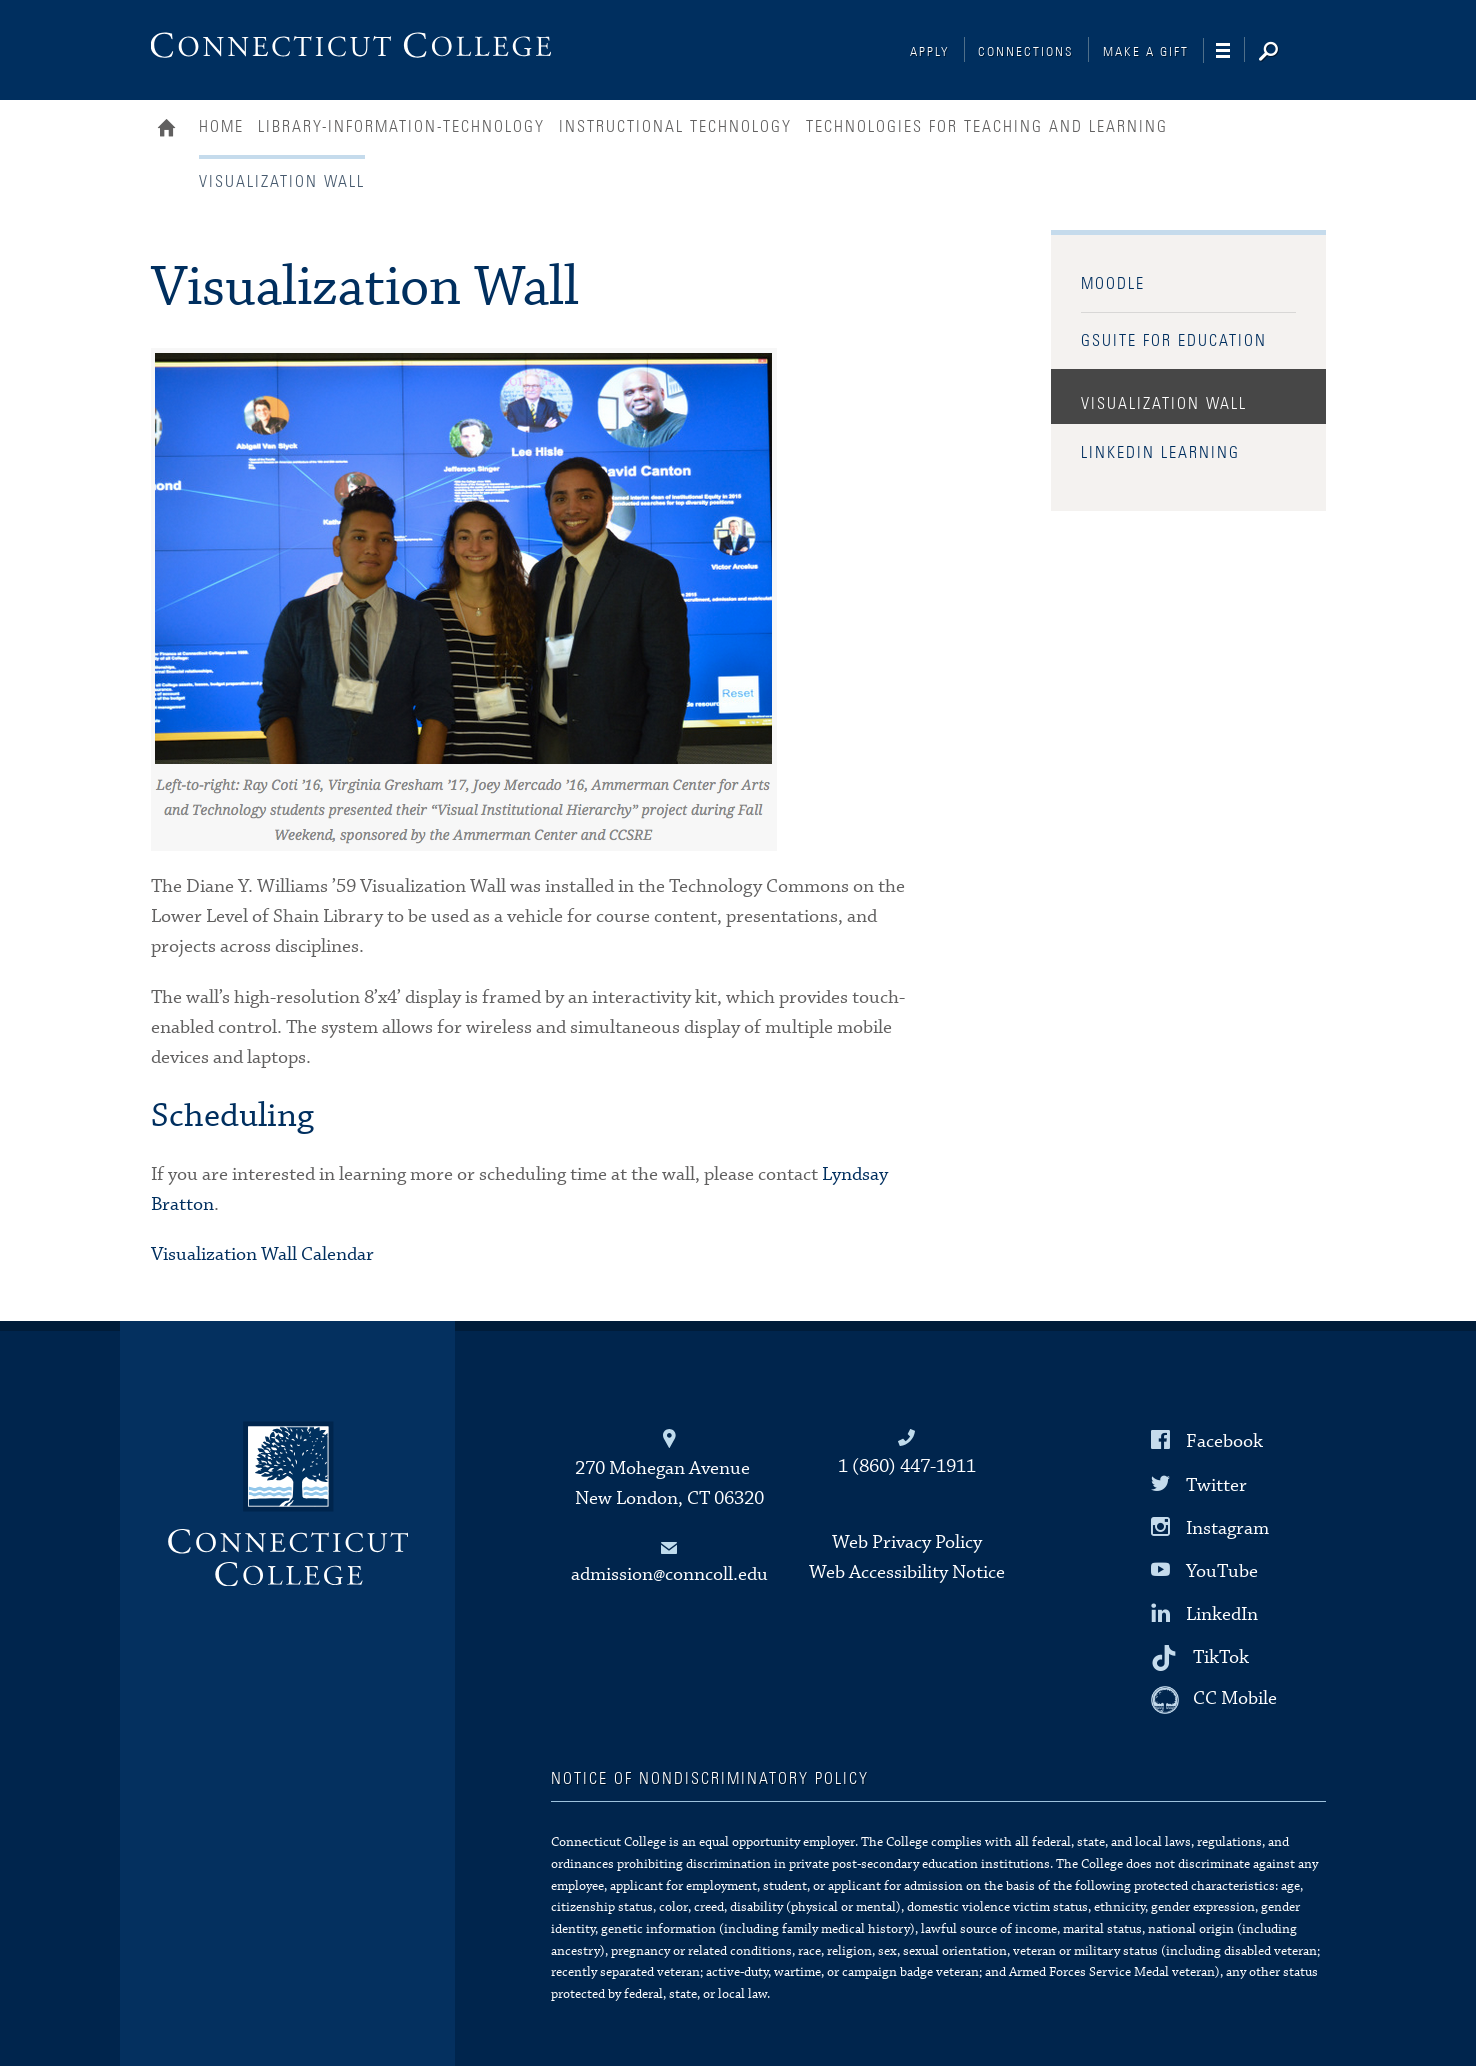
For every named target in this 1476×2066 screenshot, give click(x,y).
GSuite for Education (1174, 341)
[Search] (1284, 53)
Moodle (1113, 284)
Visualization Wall (1164, 404)
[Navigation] (1230, 51)
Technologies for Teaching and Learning (987, 127)
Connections (1026, 52)
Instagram (1227, 1527)
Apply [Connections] (930, 52)
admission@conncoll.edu (669, 1574)
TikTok (1221, 1657)
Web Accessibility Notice (907, 1572)
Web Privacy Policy (907, 1542)
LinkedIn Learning (1160, 453)
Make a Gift (1146, 52)
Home (171, 130)
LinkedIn (1222, 1614)
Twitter (1216, 1484)
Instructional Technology (675, 127)
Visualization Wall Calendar (262, 1254)
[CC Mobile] (1214, 1700)
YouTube (1222, 1571)
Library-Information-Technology (401, 127)
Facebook (1224, 1441)
